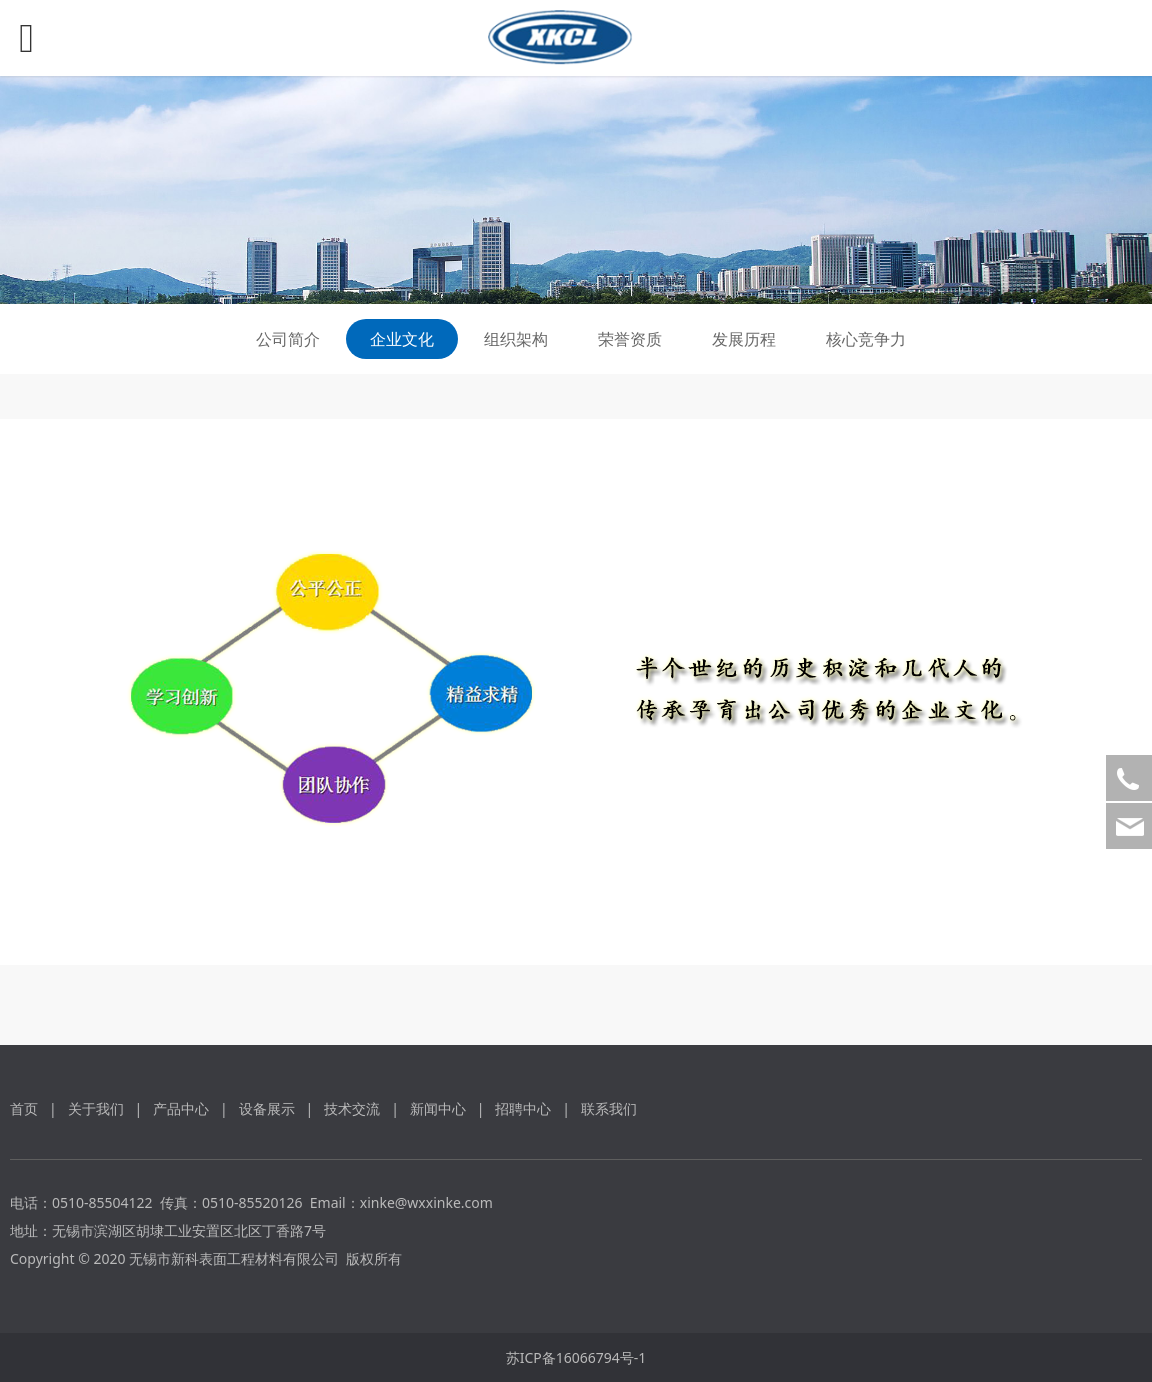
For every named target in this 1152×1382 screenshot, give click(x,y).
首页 (24, 1108)
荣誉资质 (630, 339)
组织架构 (516, 339)
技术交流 (352, 1108)
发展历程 (744, 339)
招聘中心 (523, 1108)
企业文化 (402, 339)
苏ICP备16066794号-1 (576, 1357)
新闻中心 (438, 1108)
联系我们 (609, 1108)
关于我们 (96, 1108)
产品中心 (181, 1108)
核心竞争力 (866, 339)
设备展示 (267, 1108)
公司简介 (288, 339)
